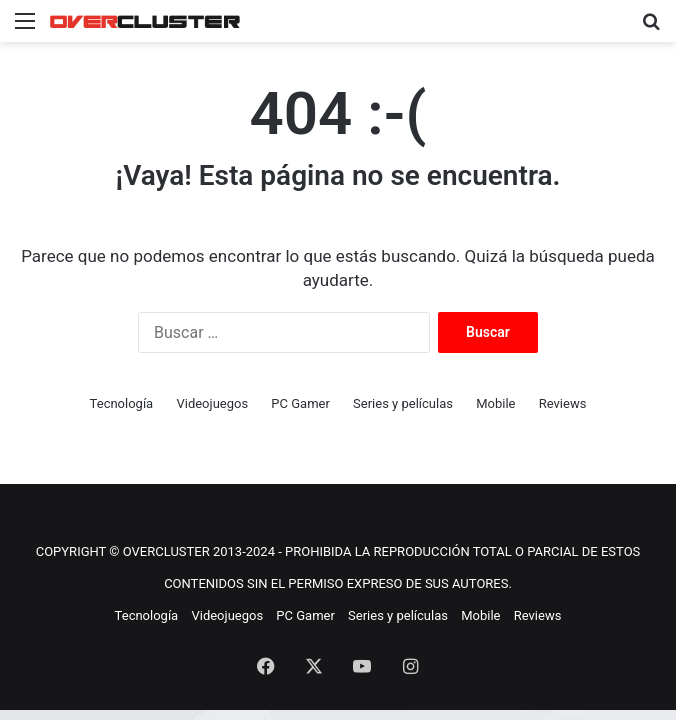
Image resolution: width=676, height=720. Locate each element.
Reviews (563, 403)
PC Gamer (300, 403)
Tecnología (122, 403)
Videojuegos (212, 403)
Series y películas (403, 403)
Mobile (495, 403)
